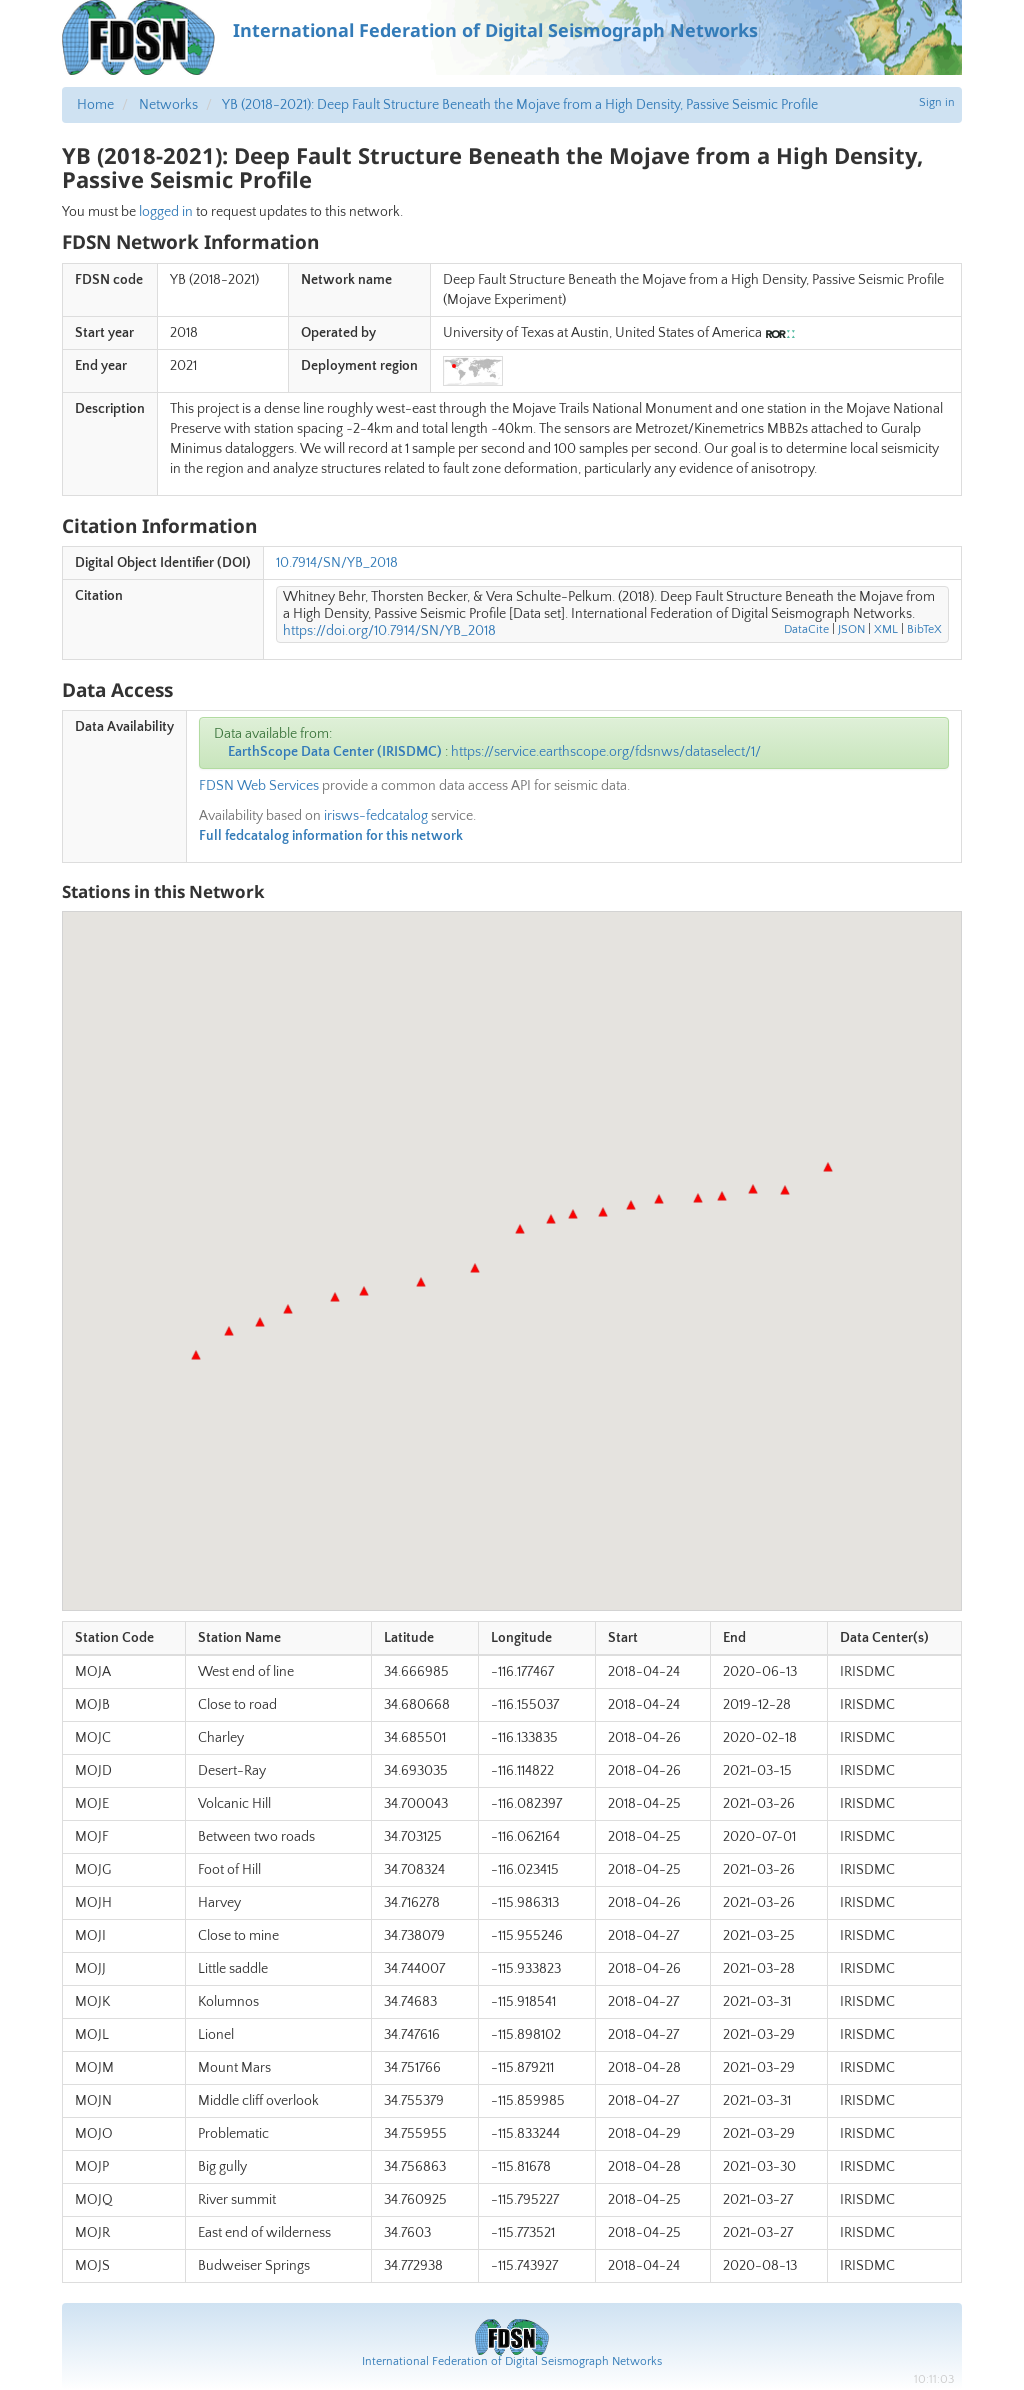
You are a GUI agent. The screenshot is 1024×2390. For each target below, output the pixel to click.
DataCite (806, 629)
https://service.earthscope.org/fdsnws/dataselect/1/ (606, 752)
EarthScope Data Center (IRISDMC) (335, 752)
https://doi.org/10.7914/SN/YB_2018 (389, 631)
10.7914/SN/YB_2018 (337, 563)
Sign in (937, 102)
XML (886, 629)
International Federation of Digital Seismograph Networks (512, 2361)
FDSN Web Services (259, 786)
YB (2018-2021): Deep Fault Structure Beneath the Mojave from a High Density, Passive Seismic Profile (520, 105)
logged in (166, 212)
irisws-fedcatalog (376, 816)
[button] (196, 1355)
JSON (851, 629)
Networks (168, 105)
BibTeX (924, 629)
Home (95, 105)
